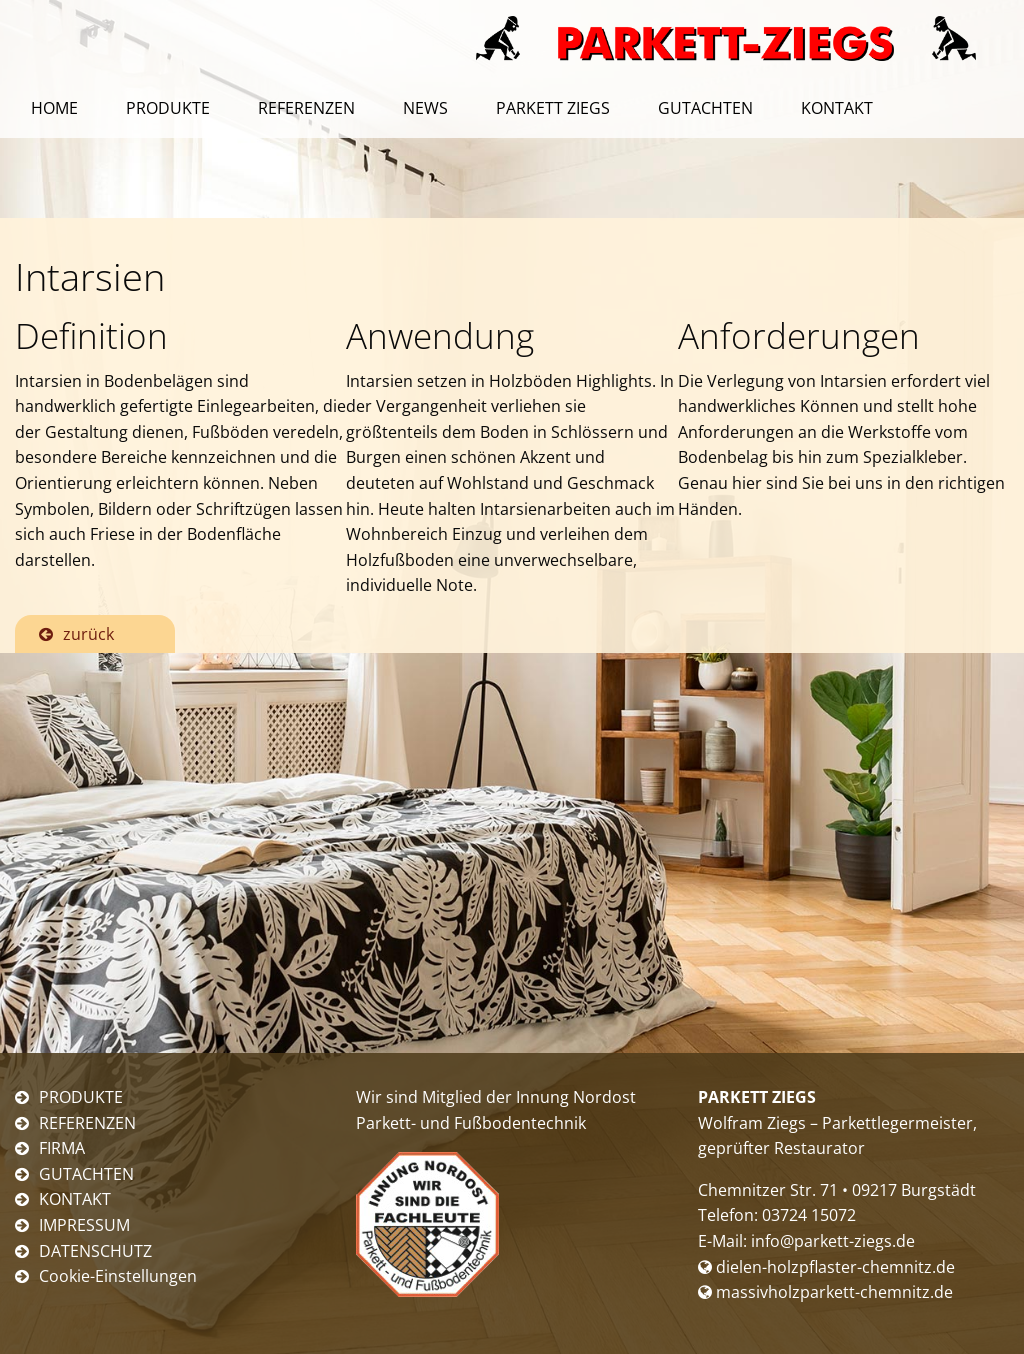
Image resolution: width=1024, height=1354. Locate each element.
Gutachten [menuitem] (705, 108)
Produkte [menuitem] (168, 108)
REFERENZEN (87, 1123)
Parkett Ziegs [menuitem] (553, 108)
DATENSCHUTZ (95, 1251)
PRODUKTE (81, 1097)
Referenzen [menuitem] (306, 108)
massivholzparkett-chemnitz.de (825, 1292)
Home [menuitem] (54, 108)
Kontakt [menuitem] (837, 108)
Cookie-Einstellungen (118, 1276)
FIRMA (62, 1148)
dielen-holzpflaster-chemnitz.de (826, 1267)
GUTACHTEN (86, 1174)
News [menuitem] (425, 108)
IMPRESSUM (84, 1225)
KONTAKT (75, 1199)
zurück (88, 634)
